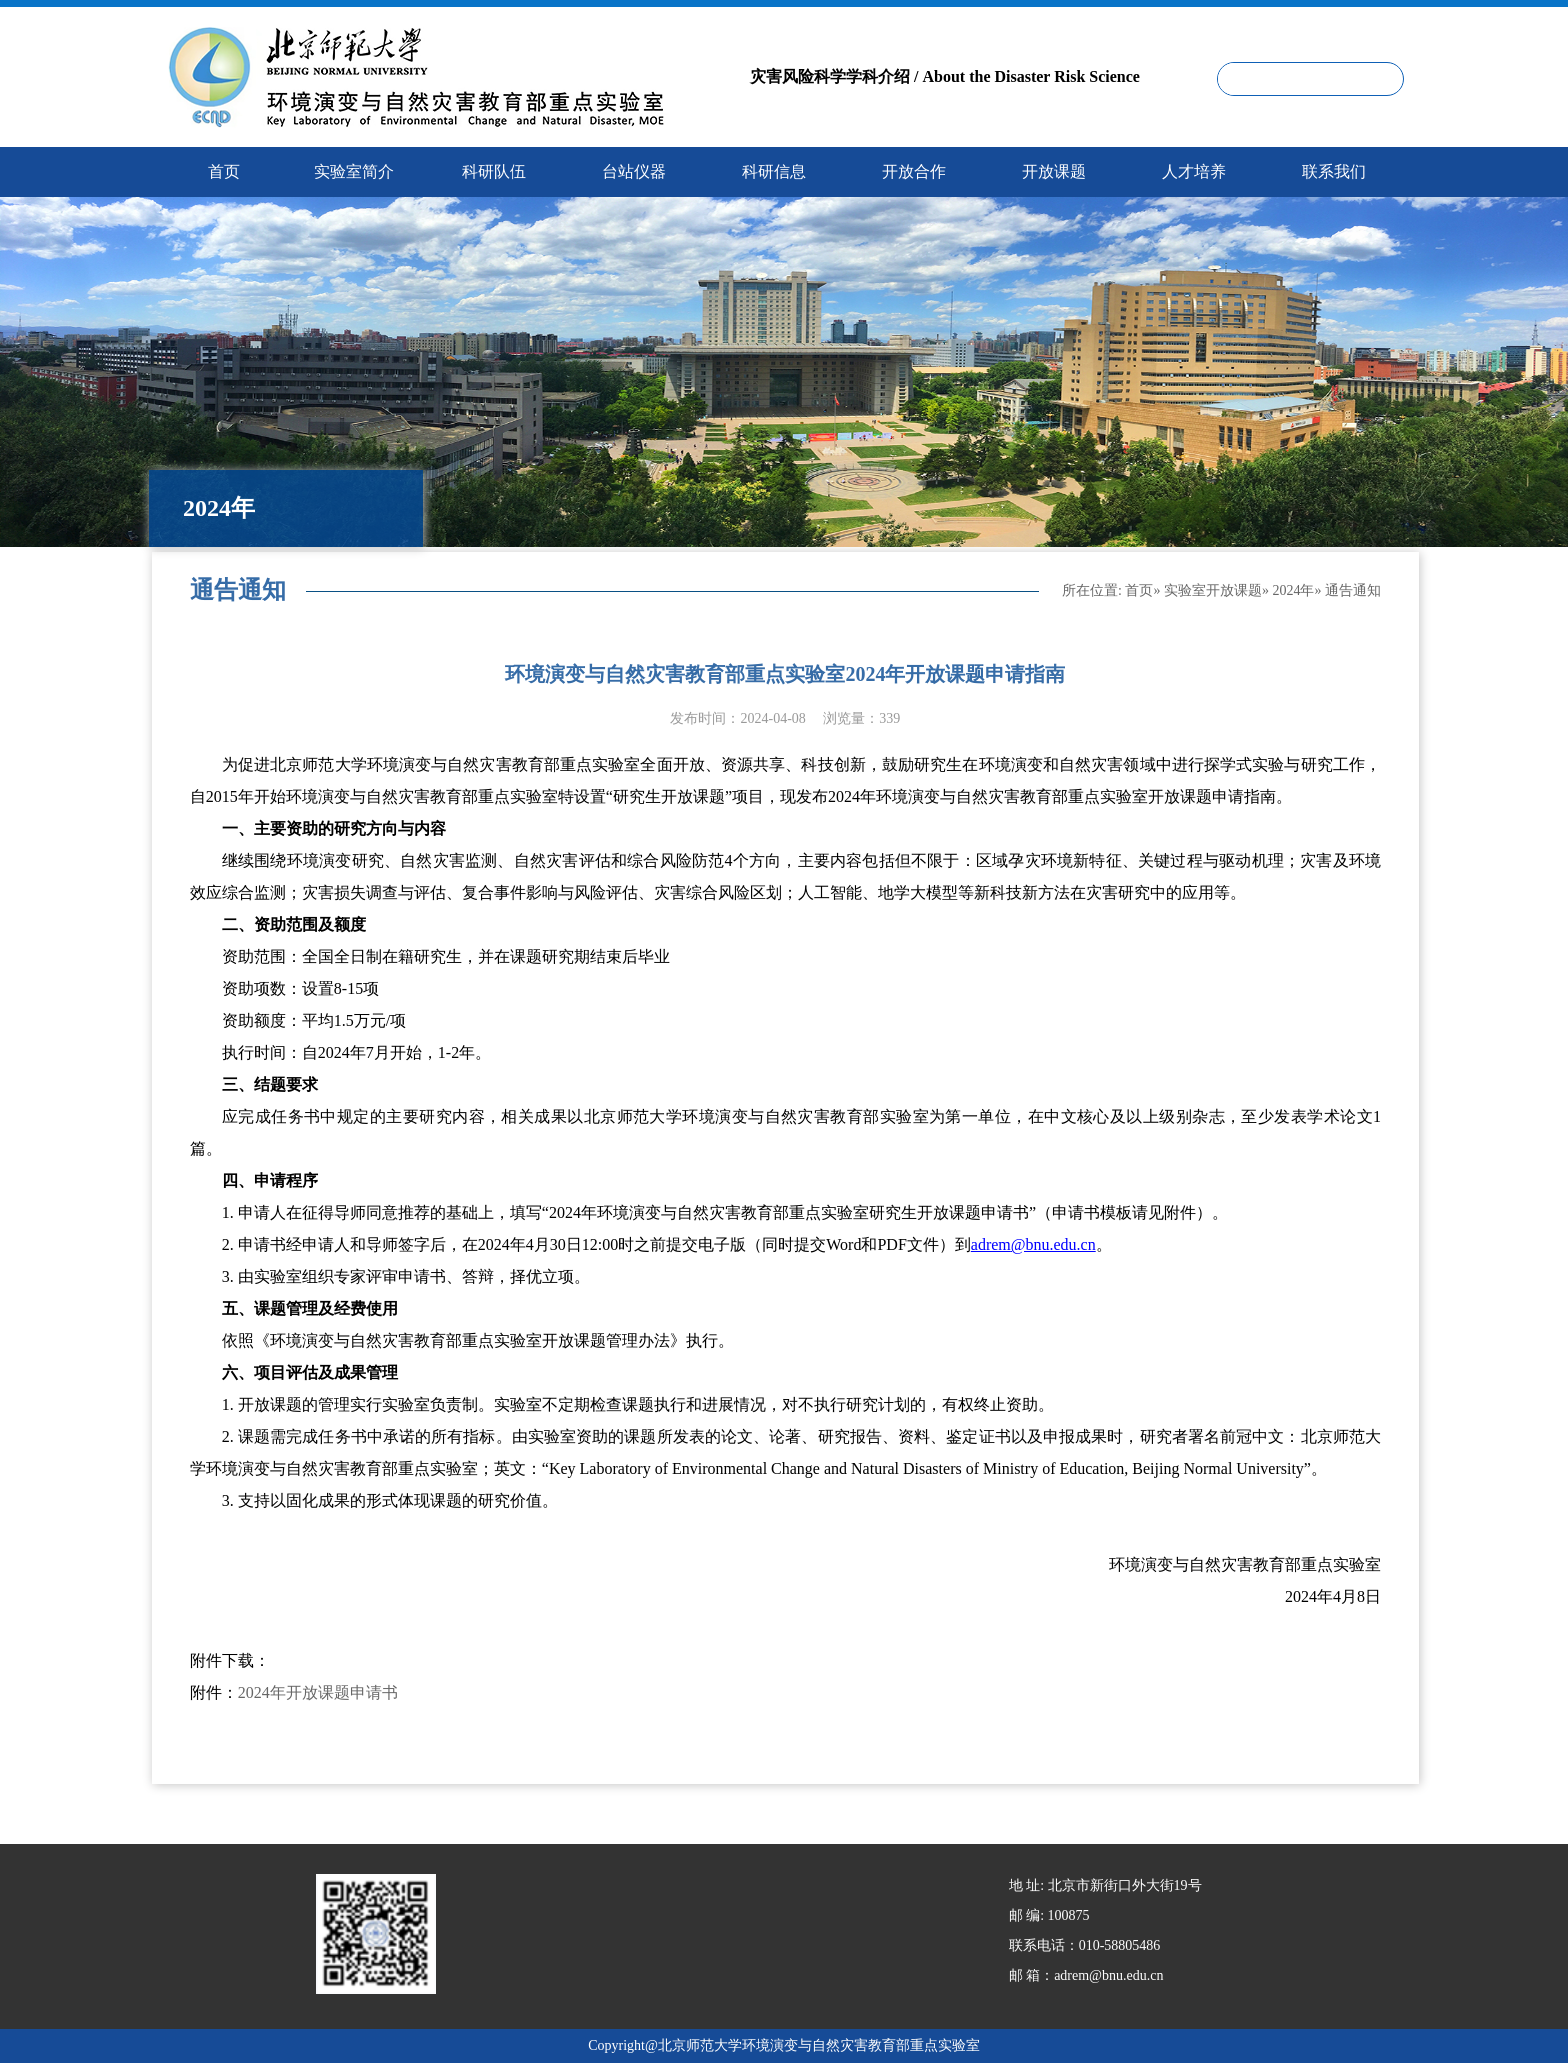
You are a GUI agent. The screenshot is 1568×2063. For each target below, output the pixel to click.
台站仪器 (634, 171)
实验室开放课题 (1213, 590)
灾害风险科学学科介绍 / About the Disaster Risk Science (945, 76)
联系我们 (1334, 171)
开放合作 (914, 171)
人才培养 (1194, 171)
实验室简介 (354, 171)
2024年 (1293, 590)
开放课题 (1054, 171)
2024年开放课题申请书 (318, 1692)
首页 (1139, 590)
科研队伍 (494, 171)
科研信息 (774, 171)
